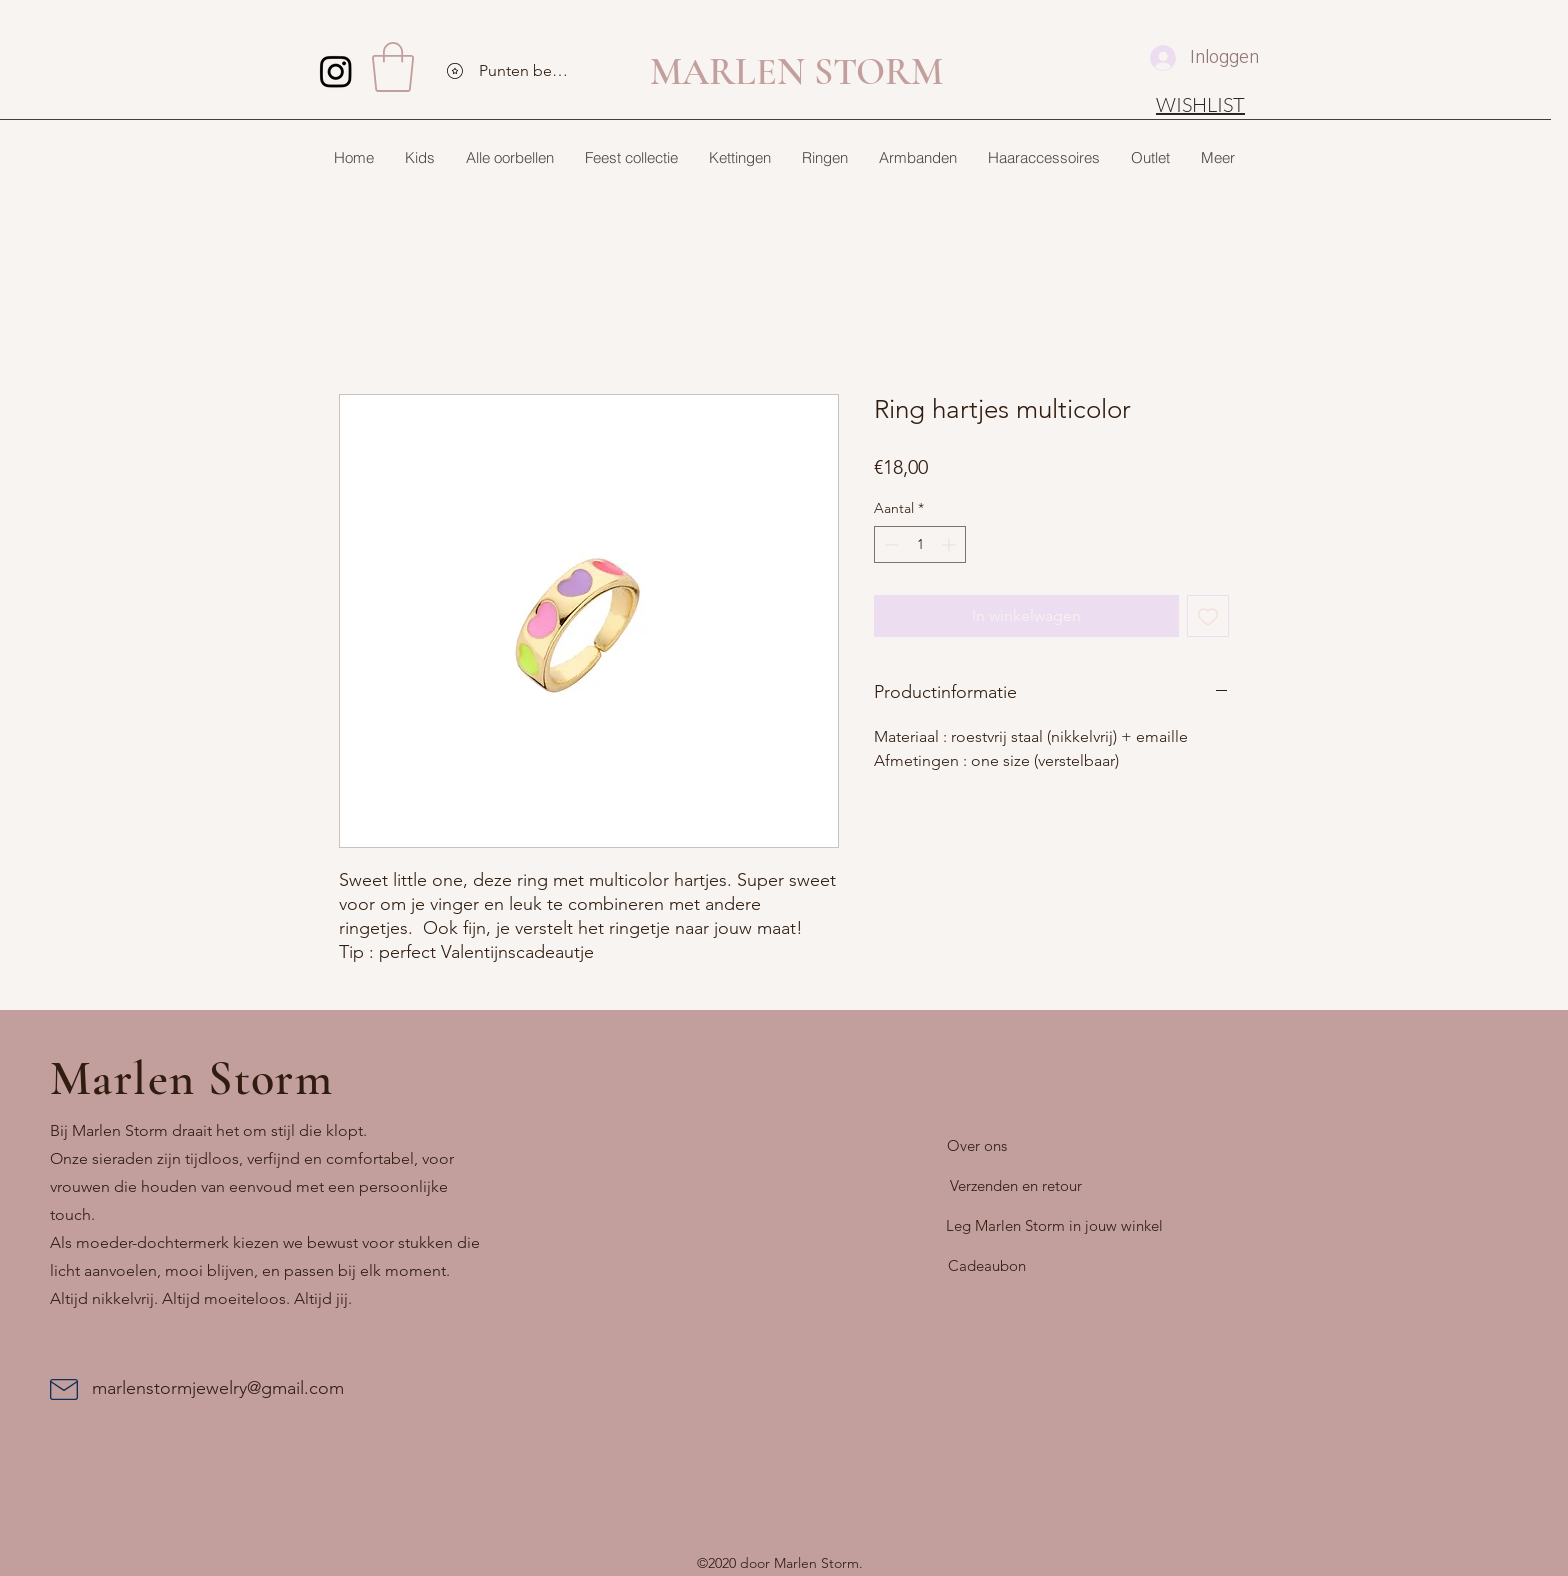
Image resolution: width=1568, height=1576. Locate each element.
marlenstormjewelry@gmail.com (218, 1388)
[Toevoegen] (1208, 616)
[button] (393, 67)
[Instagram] (336, 71)
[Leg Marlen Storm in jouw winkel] (1054, 1226)
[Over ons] (977, 1146)
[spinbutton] (920, 544)
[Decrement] (889, 544)
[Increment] (950, 544)
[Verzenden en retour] (1016, 1186)
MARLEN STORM (796, 72)
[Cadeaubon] (987, 1266)
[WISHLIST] (1200, 104)
